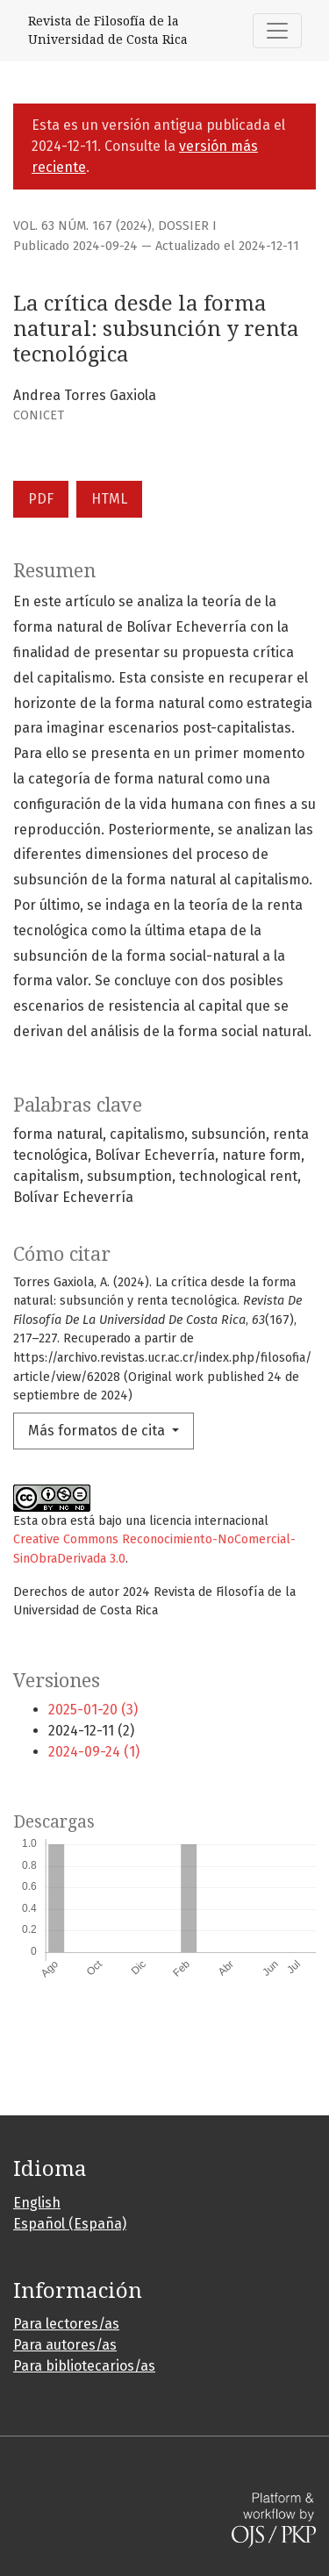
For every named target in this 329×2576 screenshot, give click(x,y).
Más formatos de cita (98, 1430)
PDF (41, 498)
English (37, 2202)
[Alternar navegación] (277, 30)
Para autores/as (65, 2344)
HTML (109, 498)
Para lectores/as (66, 2323)
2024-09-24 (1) (93, 1751)
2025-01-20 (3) (93, 1709)
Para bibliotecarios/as (84, 2366)
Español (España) (69, 2223)
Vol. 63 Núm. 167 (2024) (82, 225)
